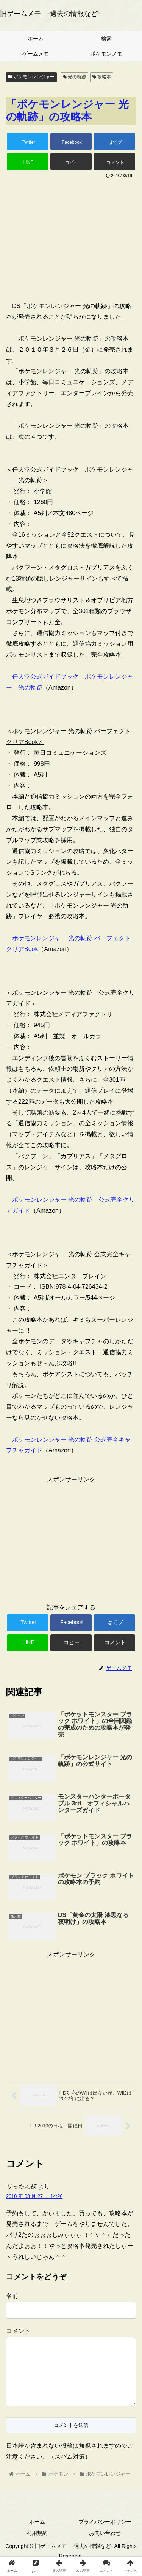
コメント (18, 2331)
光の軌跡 (74, 76)
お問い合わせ (105, 2545)
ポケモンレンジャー (31, 76)
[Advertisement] (71, 237)
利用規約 (37, 2545)
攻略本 (101, 76)
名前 (12, 2296)
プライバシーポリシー (104, 2534)
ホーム (37, 2534)
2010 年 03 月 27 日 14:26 (34, 2196)
